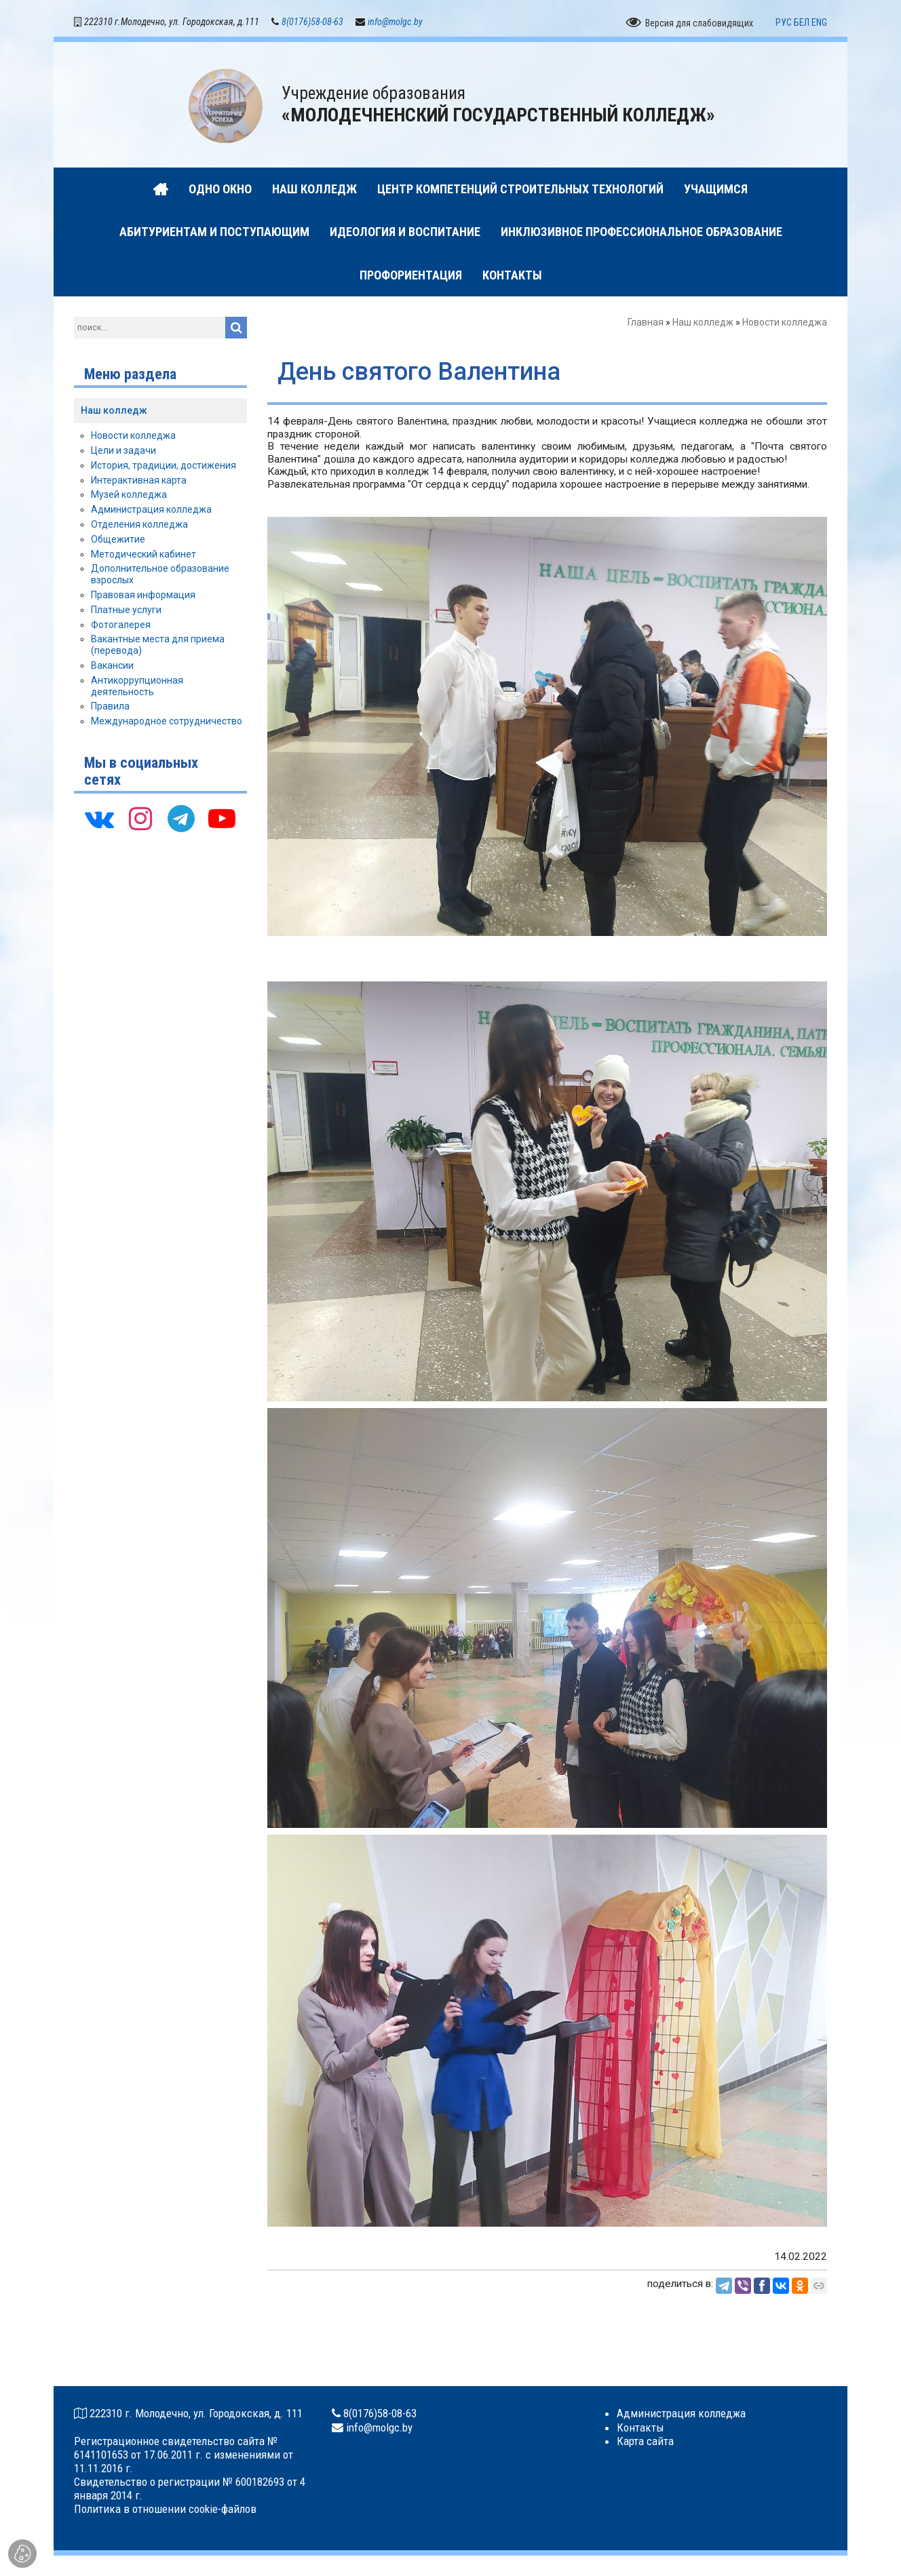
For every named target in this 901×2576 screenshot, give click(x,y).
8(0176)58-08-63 (312, 21)
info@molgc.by (395, 21)
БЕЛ (801, 22)
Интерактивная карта (139, 480)
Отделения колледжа (139, 524)
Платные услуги (126, 609)
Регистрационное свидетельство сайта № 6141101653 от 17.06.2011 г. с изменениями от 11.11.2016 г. (183, 2454)
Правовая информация (143, 594)
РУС (783, 22)
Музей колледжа (129, 494)
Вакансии (112, 665)
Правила (110, 706)
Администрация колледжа (151, 509)
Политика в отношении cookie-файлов (165, 2509)
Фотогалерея (121, 624)
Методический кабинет (143, 554)
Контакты (640, 2427)
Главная (646, 322)
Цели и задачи (123, 450)
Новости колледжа (784, 322)
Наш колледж (702, 322)
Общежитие (118, 539)
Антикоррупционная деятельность (137, 686)
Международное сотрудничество (166, 721)
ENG (819, 22)
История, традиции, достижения (163, 465)
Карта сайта (645, 2441)
